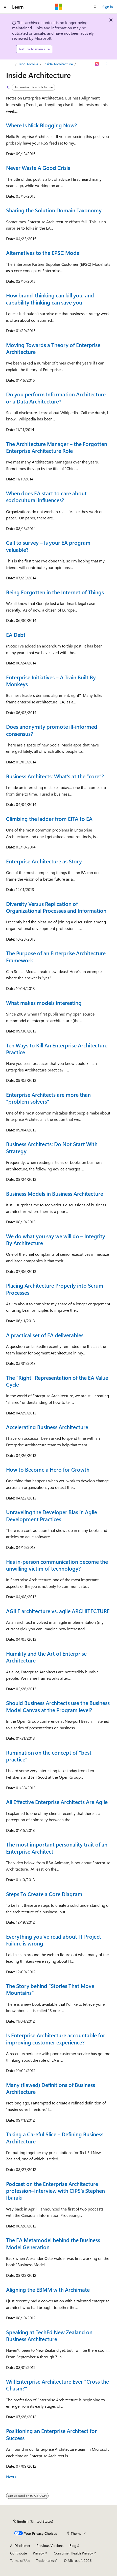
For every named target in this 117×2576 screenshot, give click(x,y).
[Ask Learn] (97, 64)
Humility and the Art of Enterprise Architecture (46, 1657)
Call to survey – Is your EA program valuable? (48, 546)
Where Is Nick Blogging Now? (41, 125)
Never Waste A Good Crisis (38, 167)
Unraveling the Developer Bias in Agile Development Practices (51, 1515)
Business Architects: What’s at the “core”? (55, 776)
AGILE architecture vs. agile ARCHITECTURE (58, 1610)
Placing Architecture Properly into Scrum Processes (54, 1289)
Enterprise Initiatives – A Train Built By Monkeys (51, 680)
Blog (72, 2545)
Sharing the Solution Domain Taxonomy (54, 210)
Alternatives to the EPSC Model (43, 252)
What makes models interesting (44, 1002)
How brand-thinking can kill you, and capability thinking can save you (50, 299)
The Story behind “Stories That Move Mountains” (50, 1989)
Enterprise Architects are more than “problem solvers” (48, 1098)
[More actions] (106, 64)
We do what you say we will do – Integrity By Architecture (55, 1239)
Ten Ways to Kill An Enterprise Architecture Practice (56, 1049)
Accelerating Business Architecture (47, 1426)
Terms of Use (20, 2560)
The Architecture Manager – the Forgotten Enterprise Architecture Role (56, 447)
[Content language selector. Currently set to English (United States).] (33, 2521)
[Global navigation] (5, 6)
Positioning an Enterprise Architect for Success (51, 2434)
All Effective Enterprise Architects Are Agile (57, 1801)
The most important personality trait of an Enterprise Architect (56, 1848)
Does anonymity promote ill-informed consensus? (51, 730)
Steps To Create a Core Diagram (44, 1893)
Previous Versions (49, 2545)
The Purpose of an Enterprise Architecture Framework (56, 956)
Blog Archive (28, 64)
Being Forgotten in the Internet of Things (55, 592)
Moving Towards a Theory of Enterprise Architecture (53, 348)
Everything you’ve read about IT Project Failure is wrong (53, 1940)
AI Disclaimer (20, 2545)
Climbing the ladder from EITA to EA (49, 818)
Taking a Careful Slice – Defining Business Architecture (54, 2137)
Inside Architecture (58, 64)
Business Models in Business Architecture (54, 1193)
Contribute (18, 2553)
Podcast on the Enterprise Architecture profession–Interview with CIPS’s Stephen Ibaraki (55, 2190)
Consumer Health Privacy (73, 2553)
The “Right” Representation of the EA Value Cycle (57, 1381)
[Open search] (95, 6)
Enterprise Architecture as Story (44, 861)
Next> (11, 2476)
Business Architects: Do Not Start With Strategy (52, 1147)
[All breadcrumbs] (10, 64)
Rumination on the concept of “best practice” (48, 1756)
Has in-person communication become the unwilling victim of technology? (57, 1565)
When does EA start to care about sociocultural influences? (46, 496)
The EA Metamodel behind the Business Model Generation (53, 2243)
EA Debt (16, 634)
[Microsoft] (58, 7)
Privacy (38, 2553)
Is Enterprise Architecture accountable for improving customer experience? (55, 2038)
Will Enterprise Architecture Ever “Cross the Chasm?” (57, 2385)
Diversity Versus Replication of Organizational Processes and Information (56, 907)
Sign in (107, 6)
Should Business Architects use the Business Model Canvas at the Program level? (58, 1706)
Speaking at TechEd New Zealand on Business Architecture (49, 2335)
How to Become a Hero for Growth (47, 1469)
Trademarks (45, 2560)
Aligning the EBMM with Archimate (48, 2289)
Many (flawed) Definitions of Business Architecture (50, 2088)
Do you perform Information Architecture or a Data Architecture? (56, 397)
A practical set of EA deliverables (44, 1334)
